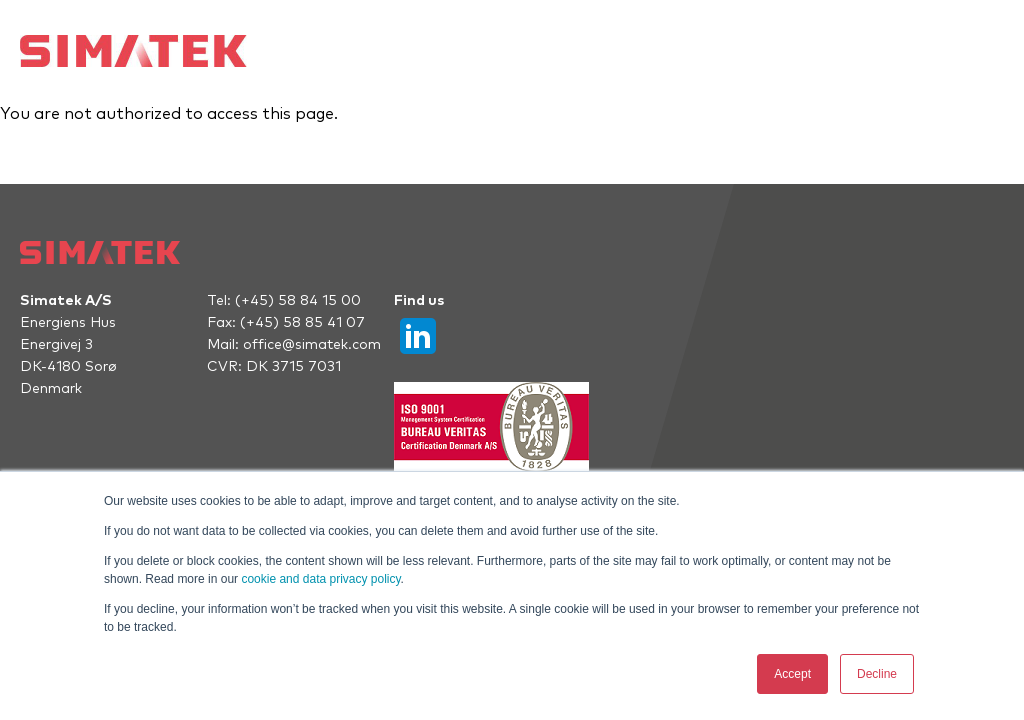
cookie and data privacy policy (320, 579)
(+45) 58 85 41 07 (302, 323)
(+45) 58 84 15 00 (298, 301)
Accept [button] (792, 674)
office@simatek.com (312, 345)
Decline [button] (877, 674)
